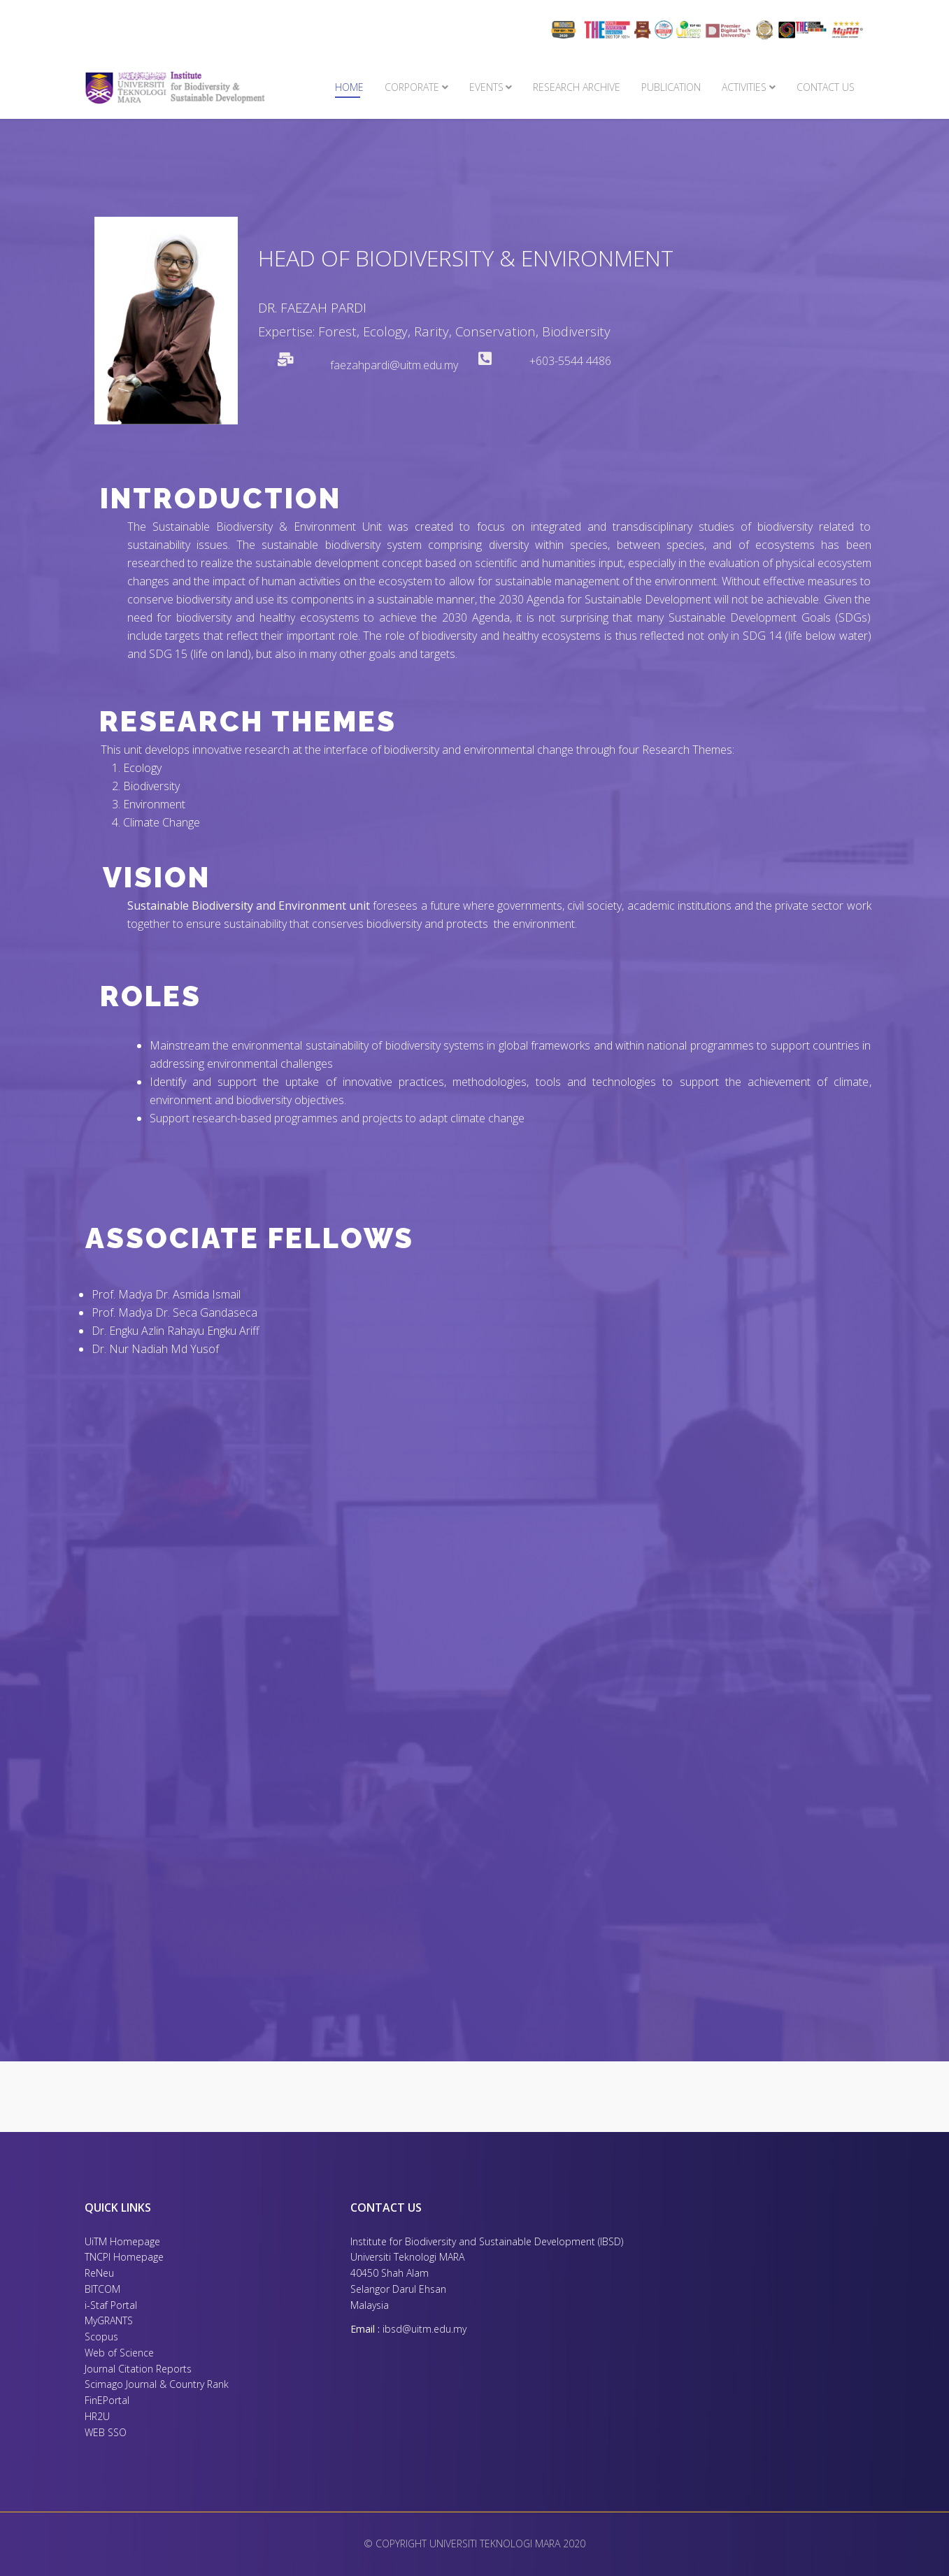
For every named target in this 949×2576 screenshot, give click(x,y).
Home (349, 87)
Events (486, 87)
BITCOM (102, 2289)
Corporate (412, 87)
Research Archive (576, 87)
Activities (744, 87)
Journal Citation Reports (138, 2368)
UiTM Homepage (122, 2241)
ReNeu (99, 2273)
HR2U (97, 2416)
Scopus (101, 2336)
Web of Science (119, 2352)
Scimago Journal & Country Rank (157, 2384)
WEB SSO (106, 2432)
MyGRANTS (109, 2320)
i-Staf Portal (111, 2305)
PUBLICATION (671, 87)
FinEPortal (107, 2400)
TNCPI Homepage (124, 2256)
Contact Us (826, 87)
